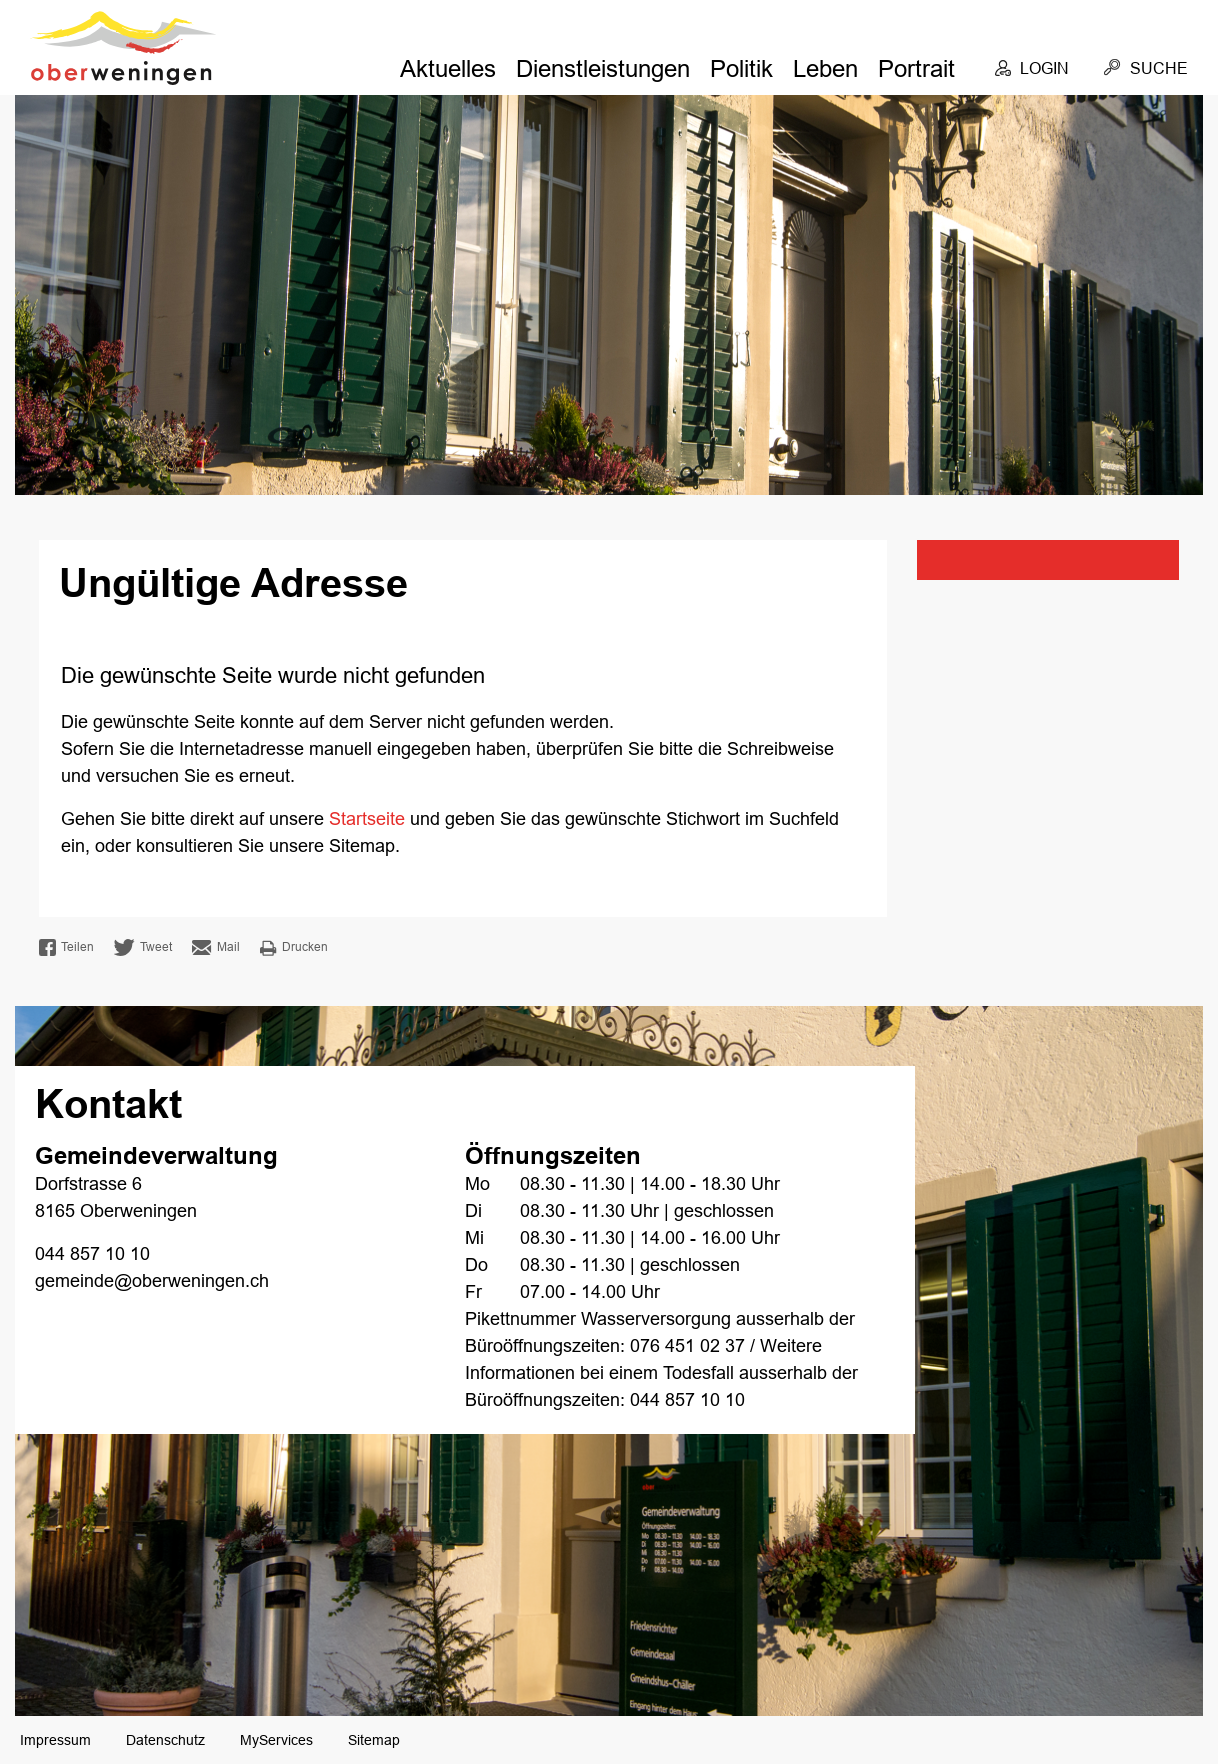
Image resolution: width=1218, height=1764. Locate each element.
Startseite (367, 819)
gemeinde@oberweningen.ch (152, 1281)
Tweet (143, 947)
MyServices (276, 1740)
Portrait (916, 68)
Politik (741, 68)
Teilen (66, 947)
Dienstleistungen (603, 68)
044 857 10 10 (92, 1254)
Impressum (55, 1740)
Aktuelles (448, 68)
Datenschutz (165, 1740)
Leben (825, 68)
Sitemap (374, 1740)
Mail (216, 947)
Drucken (294, 948)
